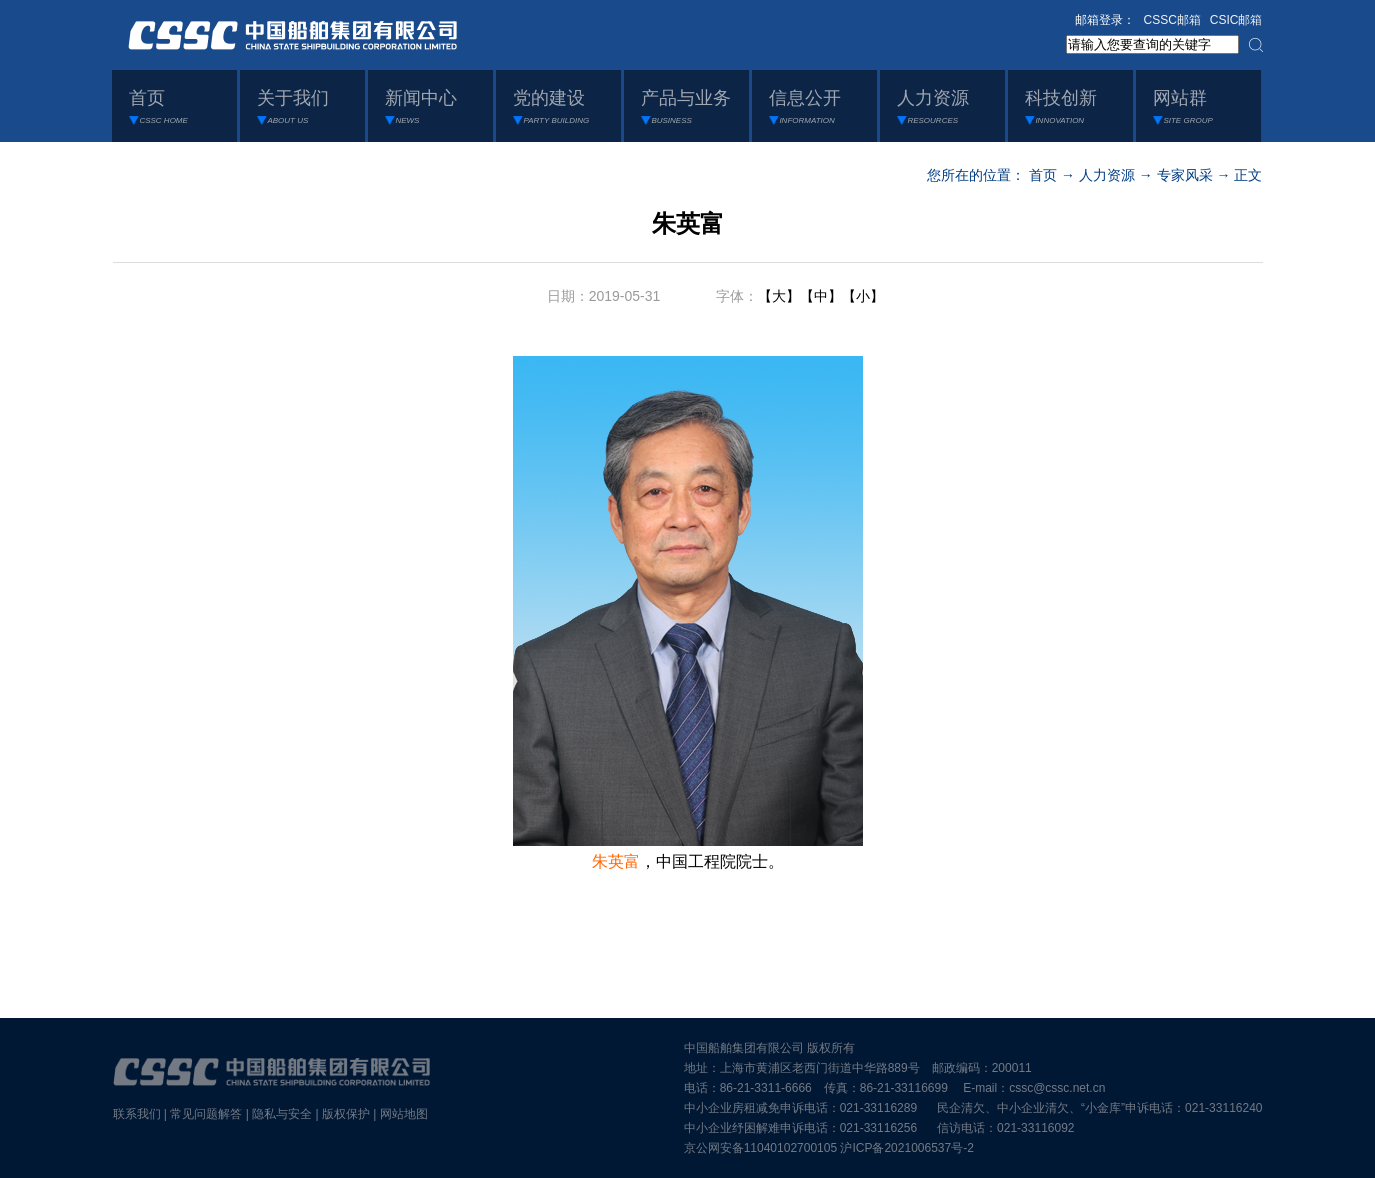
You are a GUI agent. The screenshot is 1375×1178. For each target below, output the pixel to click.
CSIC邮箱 (1236, 20)
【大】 (779, 296)
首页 (1043, 175)
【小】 (863, 296)
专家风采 (1185, 175)
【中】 (821, 296)
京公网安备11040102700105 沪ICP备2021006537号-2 (829, 1148)
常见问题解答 (206, 1114)
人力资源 (1107, 175)
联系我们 (137, 1114)
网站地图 (404, 1114)
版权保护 (346, 1114)
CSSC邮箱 (1172, 20)
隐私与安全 (282, 1114)
